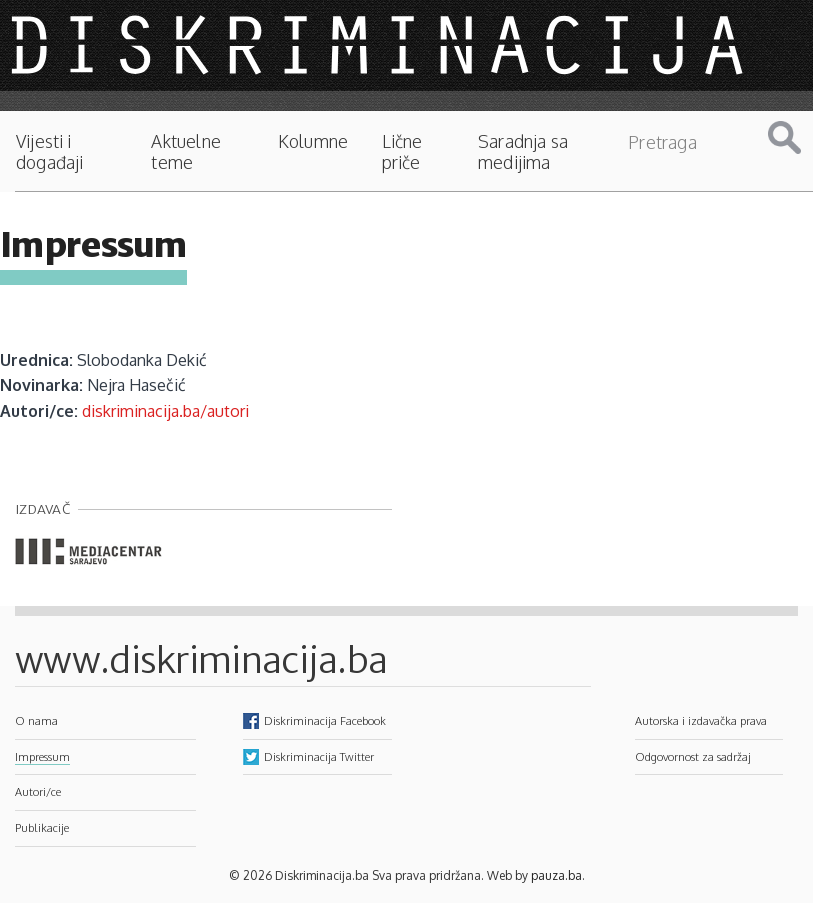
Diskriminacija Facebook (325, 720)
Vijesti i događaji (49, 152)
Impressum (42, 756)
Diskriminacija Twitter (319, 756)
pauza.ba (556, 875)
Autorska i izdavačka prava (701, 720)
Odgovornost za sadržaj (693, 756)
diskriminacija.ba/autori (165, 411)
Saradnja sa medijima (523, 152)
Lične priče (402, 152)
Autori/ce (38, 791)
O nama (36, 720)
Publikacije (42, 827)
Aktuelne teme (185, 152)
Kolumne (313, 141)
